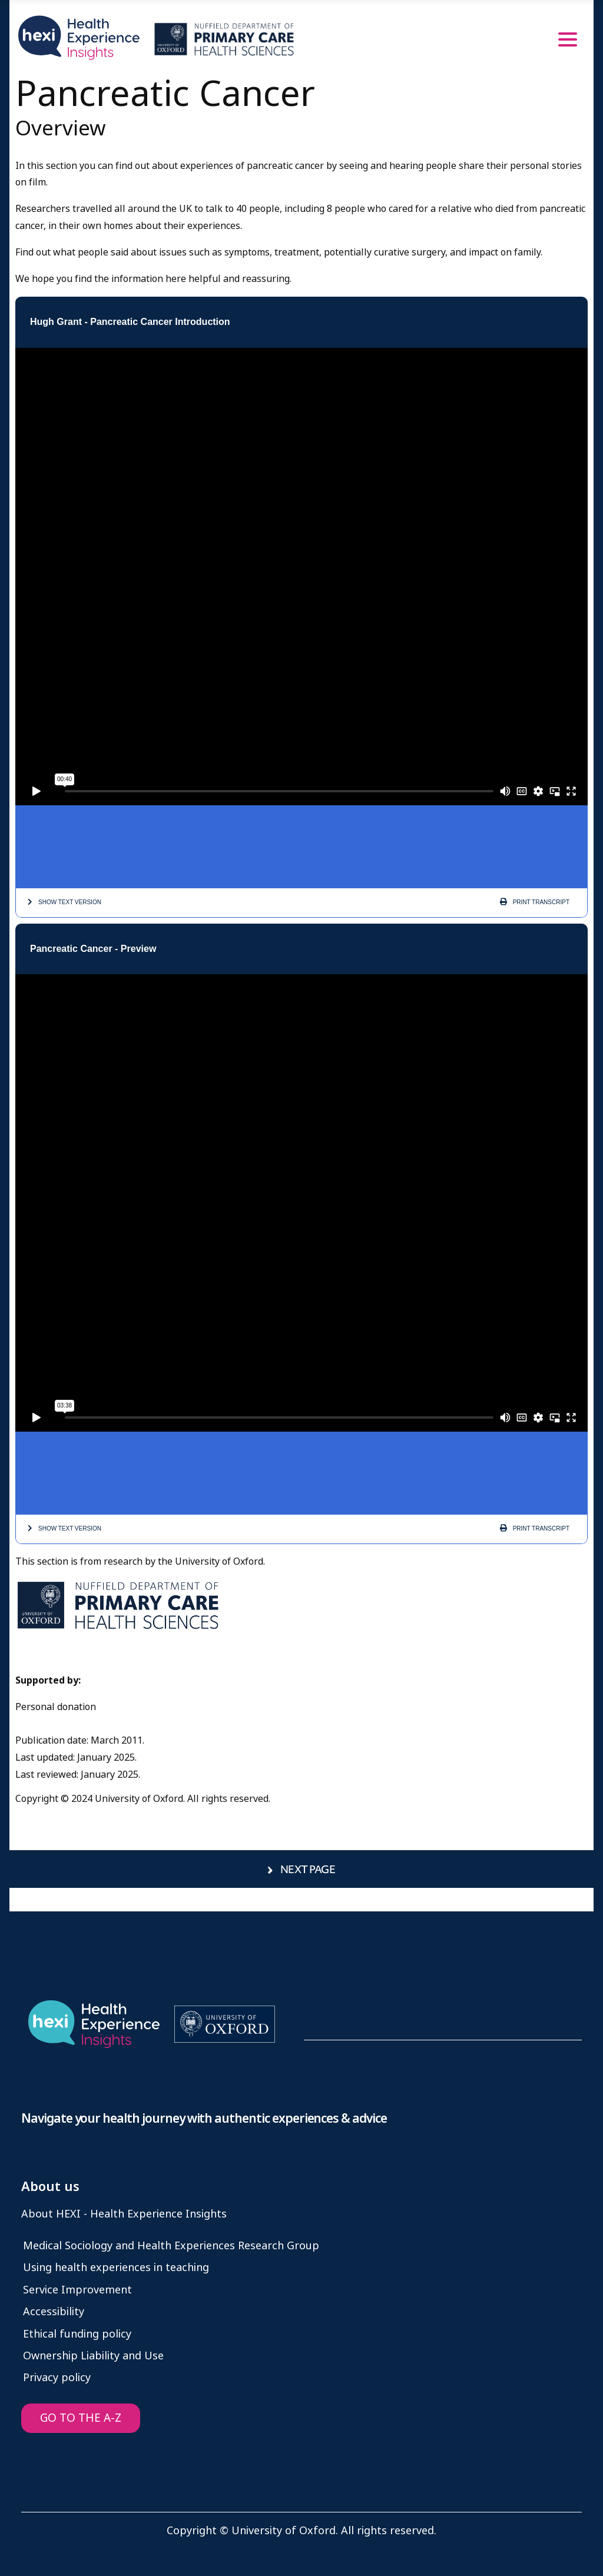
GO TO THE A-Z (80, 2418)
